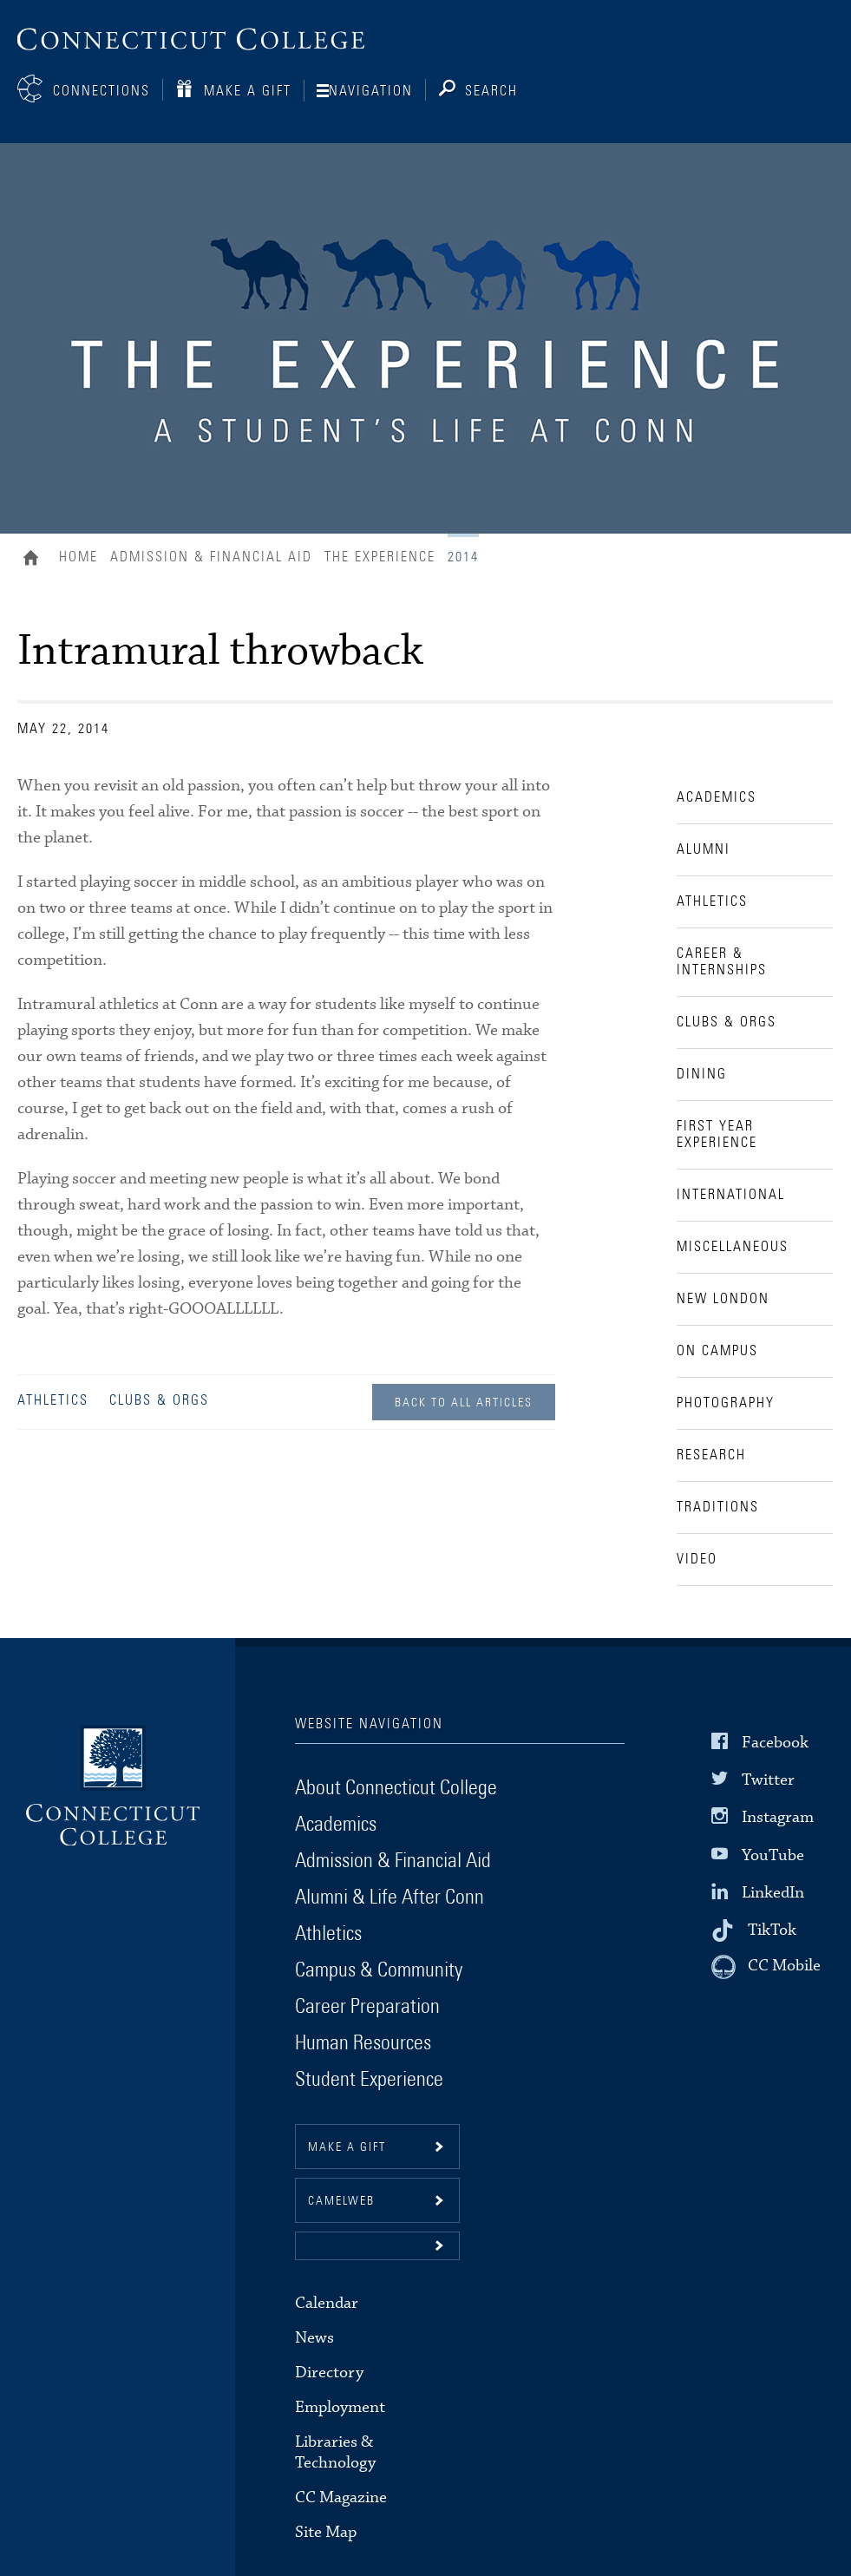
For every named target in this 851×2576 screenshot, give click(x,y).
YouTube (773, 1854)
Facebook (775, 1742)
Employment (340, 2407)
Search (491, 91)
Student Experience (369, 2079)
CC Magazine (341, 2497)
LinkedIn (773, 1893)
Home (35, 560)
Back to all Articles (464, 1403)
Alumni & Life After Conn (389, 1897)
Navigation (371, 91)
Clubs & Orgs (159, 1400)
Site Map (326, 2532)
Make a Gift (247, 91)
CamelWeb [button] (341, 2201)
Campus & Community (378, 1970)
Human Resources (363, 2043)
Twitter (768, 1780)
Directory (329, 2372)
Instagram (778, 1817)
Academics (335, 1824)
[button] (377, 2246)
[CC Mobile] (766, 1967)
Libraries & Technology (335, 2452)
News (314, 2338)
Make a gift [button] (347, 2147)
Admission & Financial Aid (211, 557)
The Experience (379, 557)
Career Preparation (367, 2006)
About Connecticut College (396, 1788)
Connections (101, 91)
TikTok (772, 1930)
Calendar (326, 2303)
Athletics (52, 1400)
